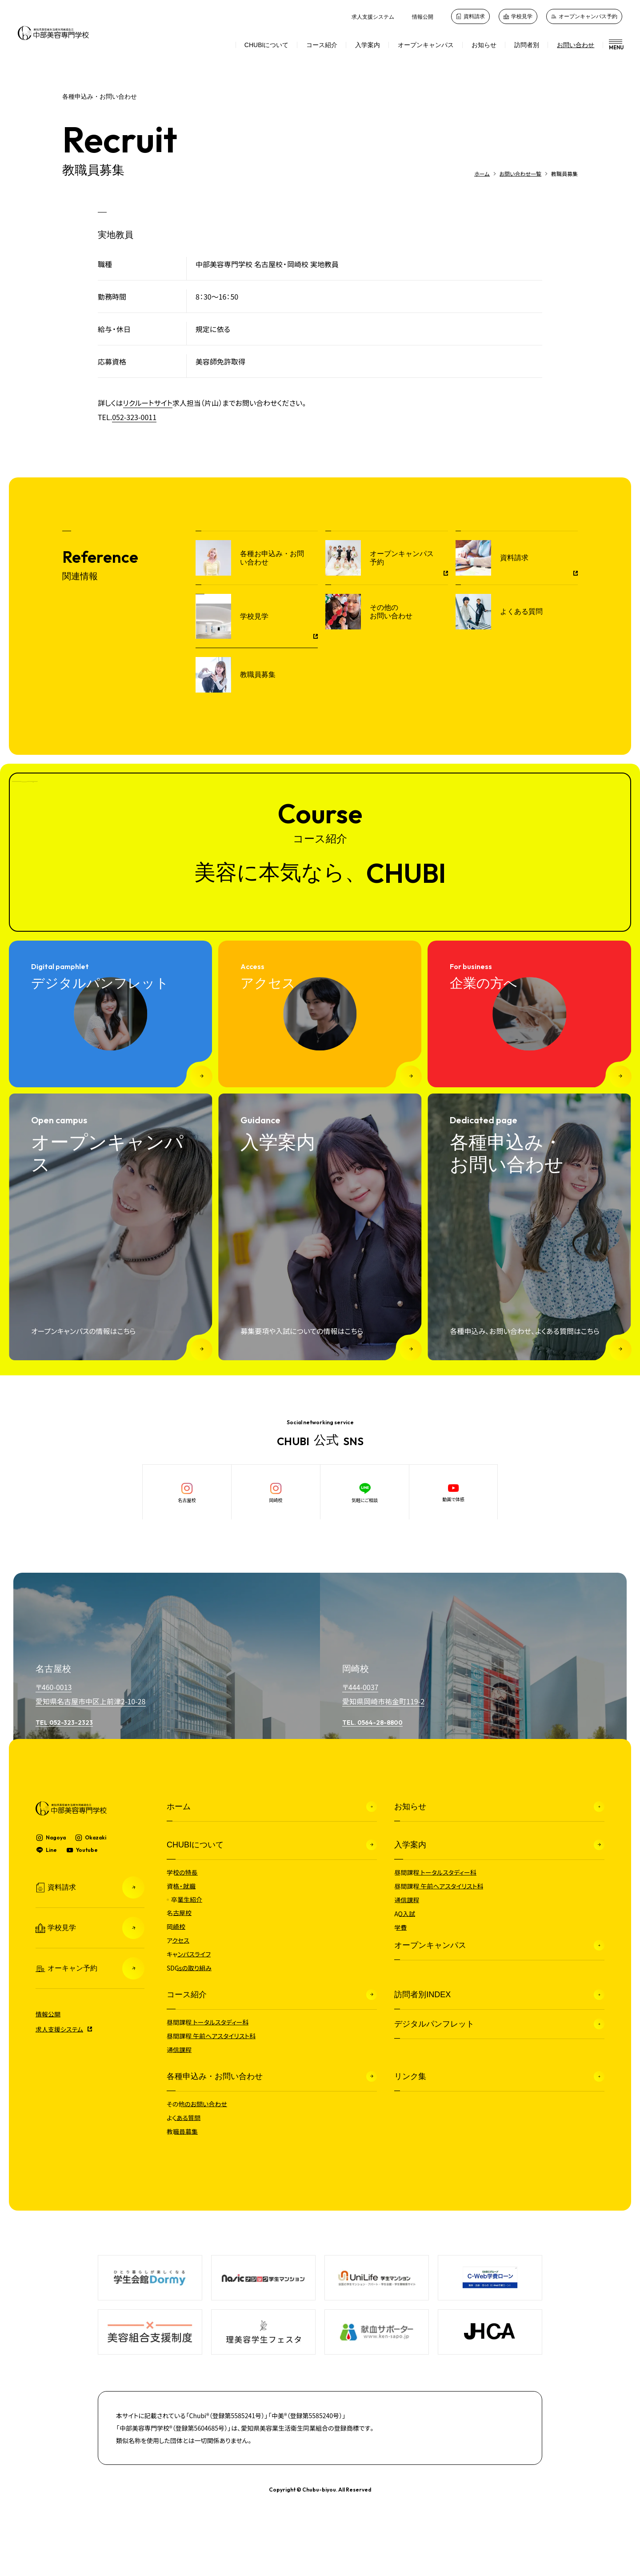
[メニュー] (611, 45)
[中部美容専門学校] (53, 33)
